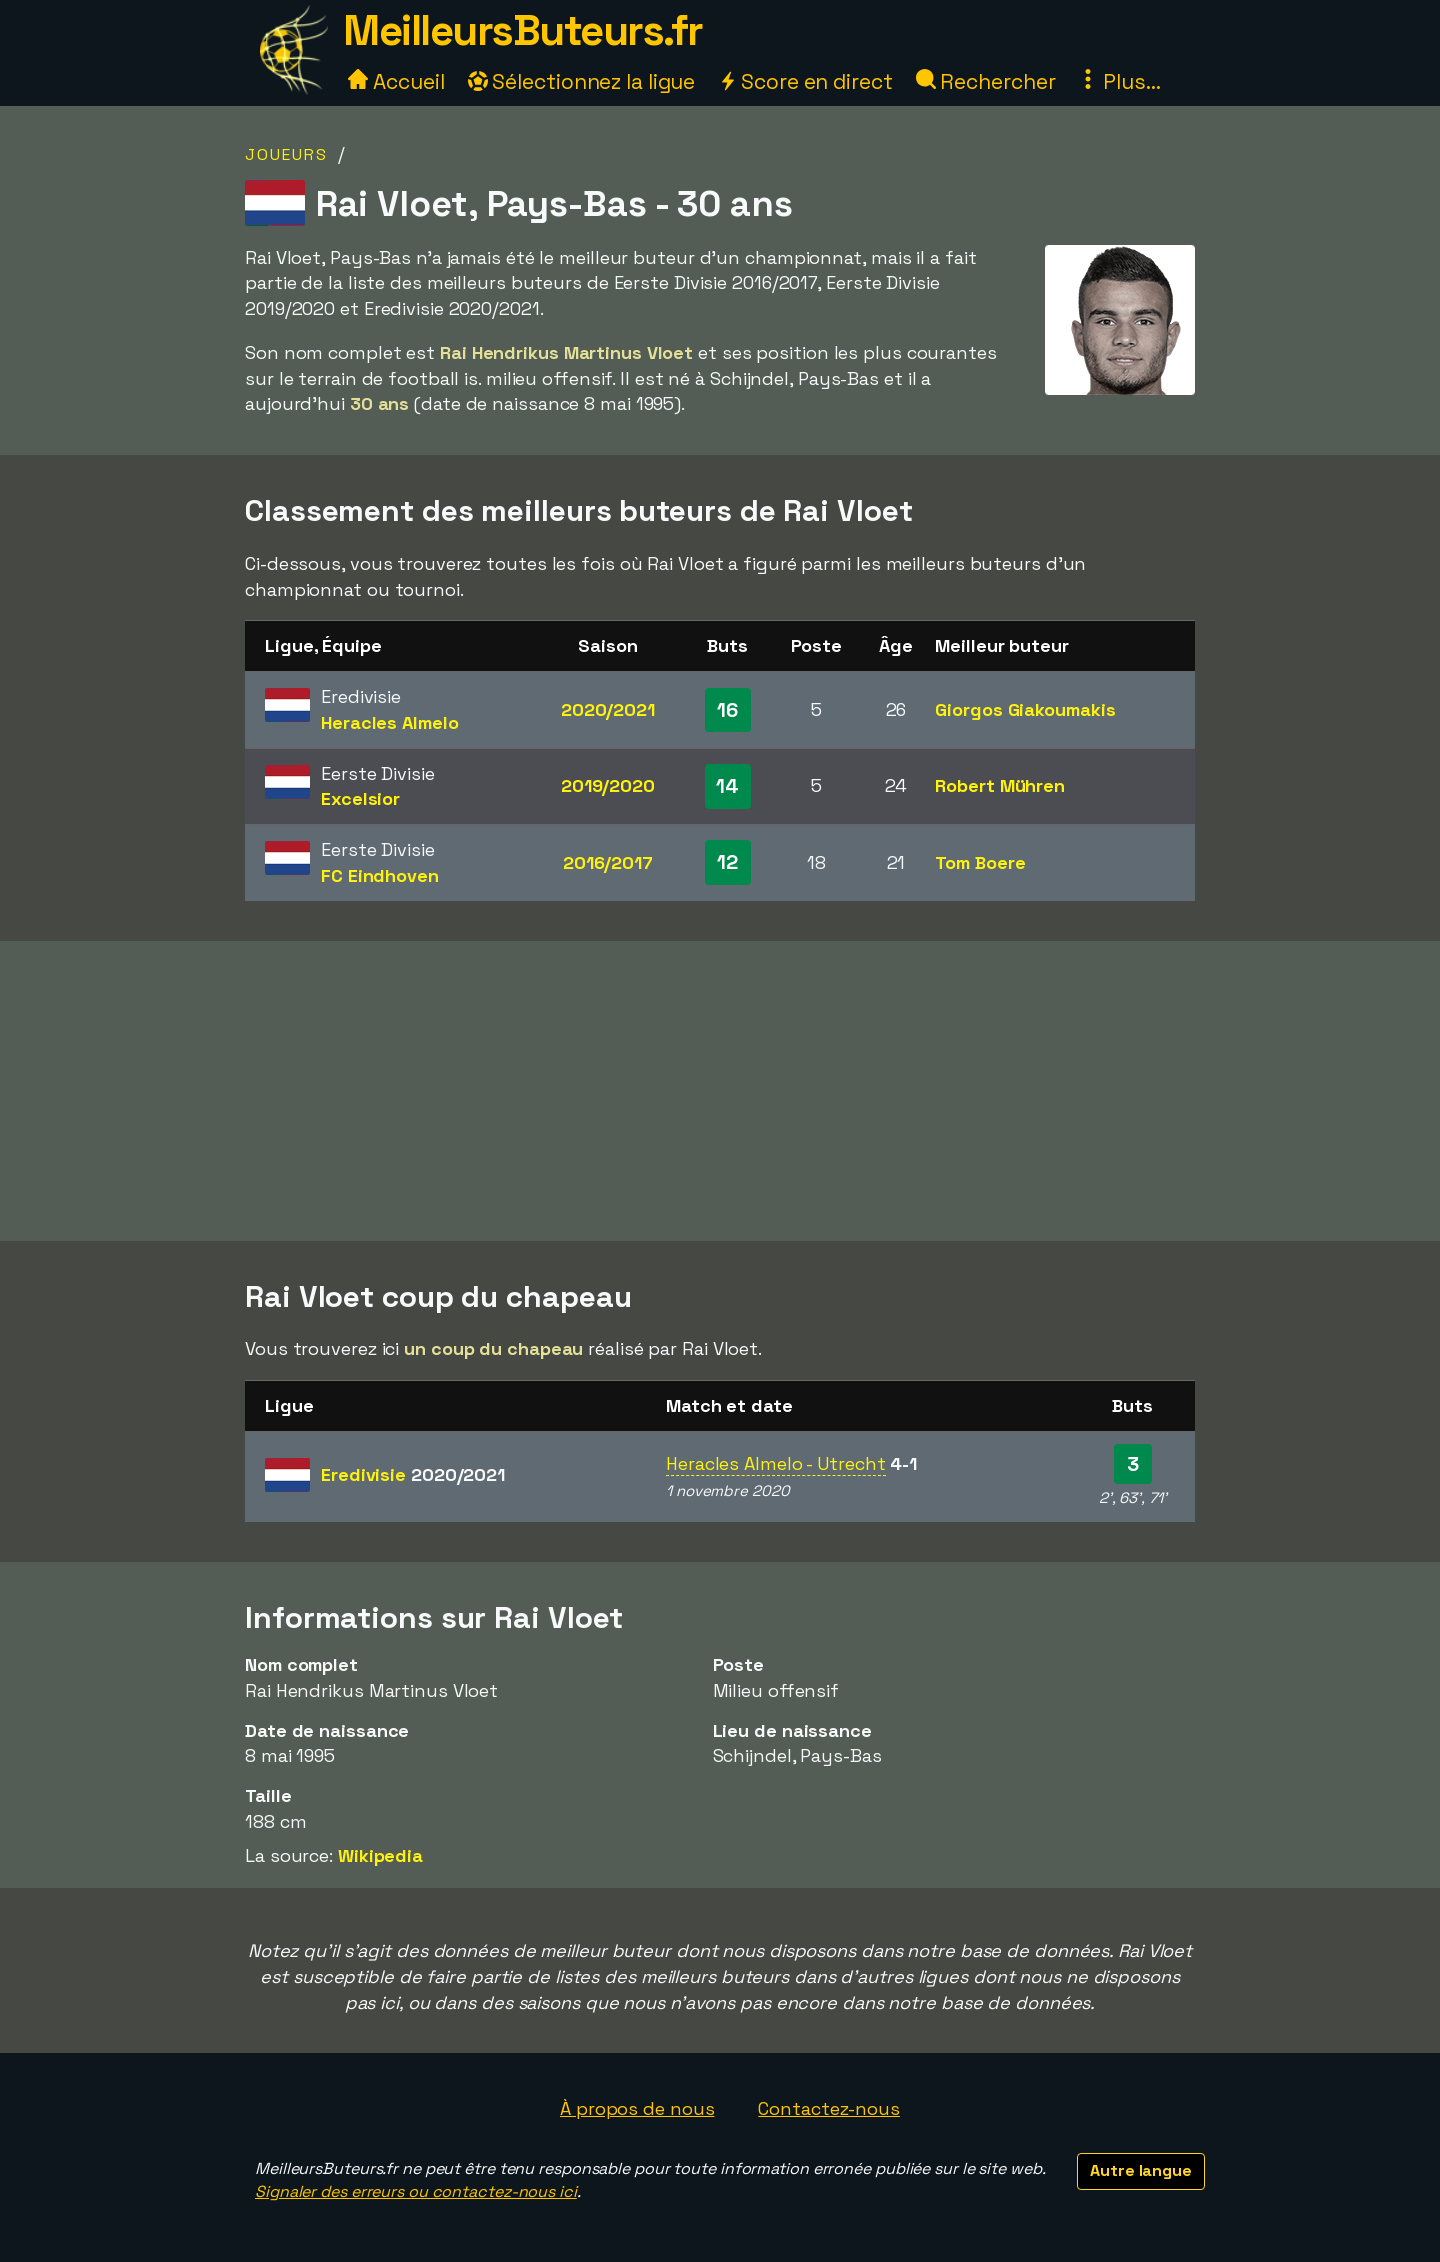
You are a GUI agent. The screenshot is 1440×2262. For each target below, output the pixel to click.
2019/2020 (608, 785)
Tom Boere (980, 862)
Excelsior (360, 798)
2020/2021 (608, 709)
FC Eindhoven (380, 875)
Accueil (396, 81)
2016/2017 (608, 862)
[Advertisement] (720, 1091)
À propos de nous (637, 2108)
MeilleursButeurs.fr (523, 30)
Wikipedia (380, 1855)
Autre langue (1141, 2170)
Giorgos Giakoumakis (1025, 709)
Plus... (1119, 81)
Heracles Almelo (390, 722)
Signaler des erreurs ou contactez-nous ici (416, 2191)
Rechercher (986, 81)
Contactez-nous (829, 2108)
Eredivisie (413, 1474)
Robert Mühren (1000, 785)
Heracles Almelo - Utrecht (776, 1463)
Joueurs (286, 154)
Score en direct (805, 81)
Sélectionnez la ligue (582, 81)
